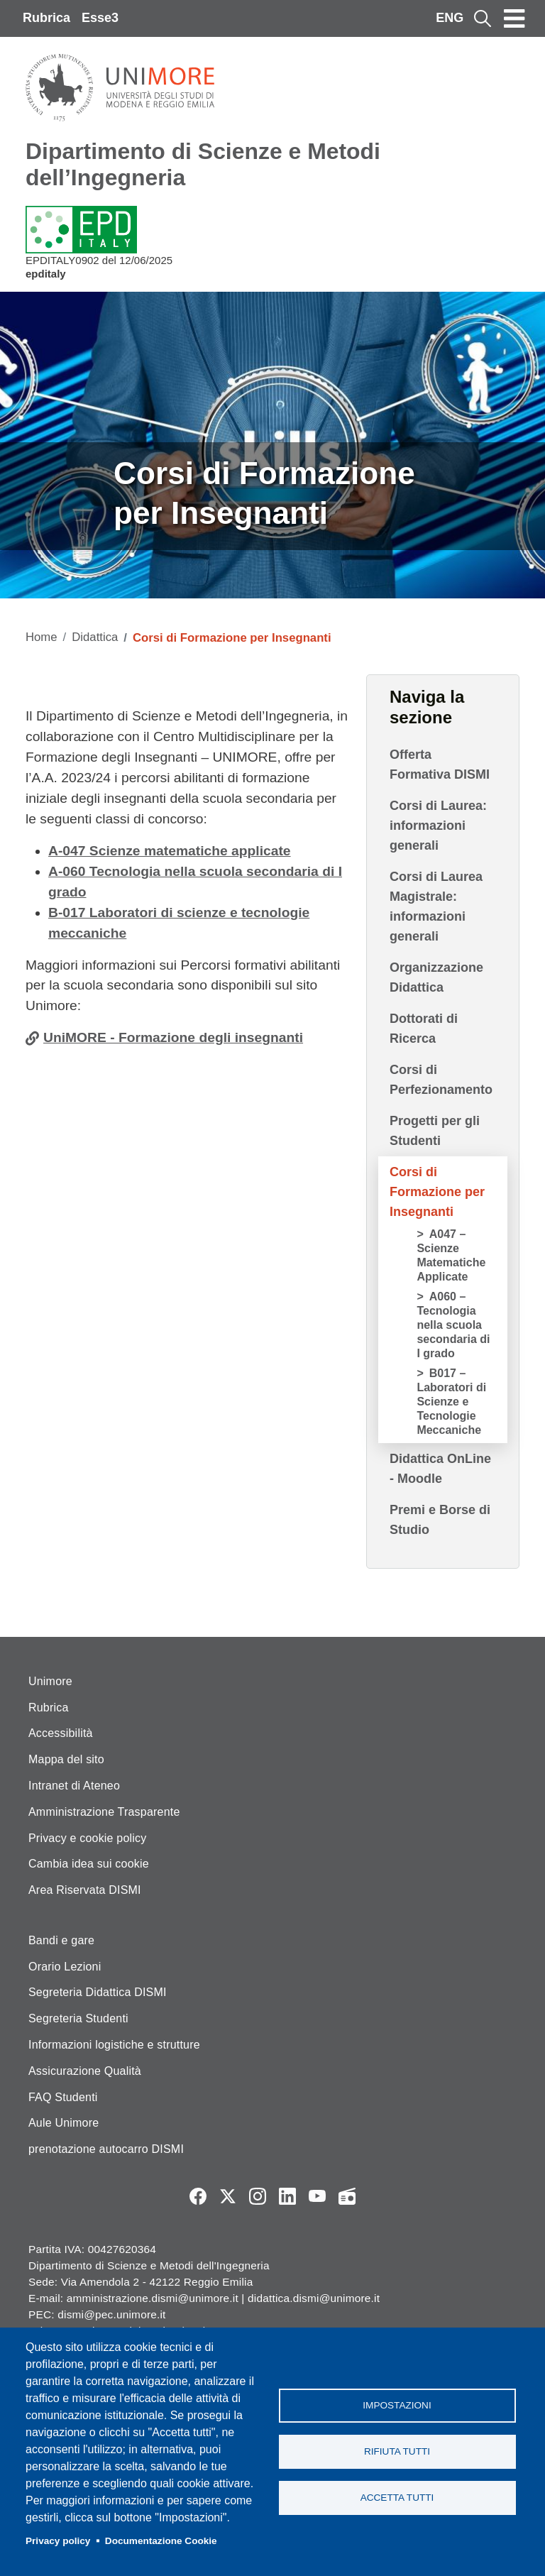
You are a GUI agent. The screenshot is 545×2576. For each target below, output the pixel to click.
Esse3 (100, 18)
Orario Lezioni (64, 1967)
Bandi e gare (61, 1940)
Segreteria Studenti (78, 2018)
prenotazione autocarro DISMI (106, 2149)
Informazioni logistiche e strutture (114, 2045)
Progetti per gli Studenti (435, 1131)
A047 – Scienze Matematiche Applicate (451, 1255)
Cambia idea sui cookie (88, 1864)
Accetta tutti (397, 2497)
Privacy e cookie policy (87, 1838)
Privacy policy (58, 2541)
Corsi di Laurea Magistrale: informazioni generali (436, 906)
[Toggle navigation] (514, 18)
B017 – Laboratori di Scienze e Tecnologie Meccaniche (451, 1401)
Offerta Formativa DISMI (440, 764)
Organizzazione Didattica (436, 977)
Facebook (198, 2196)
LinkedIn (287, 2196)
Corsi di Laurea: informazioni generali (438, 826)
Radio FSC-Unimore (347, 2196)
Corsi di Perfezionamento (441, 1080)
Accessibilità (60, 1733)
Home (41, 637)
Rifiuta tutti (397, 2451)
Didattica (95, 637)
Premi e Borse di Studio (440, 1520)
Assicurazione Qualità (84, 2071)
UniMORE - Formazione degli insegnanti (173, 1037)
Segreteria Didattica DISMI (97, 1992)
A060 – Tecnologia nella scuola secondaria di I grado (453, 1324)
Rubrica (46, 18)
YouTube (317, 2196)
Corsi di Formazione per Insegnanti (437, 1192)
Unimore (50, 1681)
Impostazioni (397, 2405)
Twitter (228, 2196)
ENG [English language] (449, 18)
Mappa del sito (66, 1759)
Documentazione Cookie (161, 2541)
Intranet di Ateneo (74, 1786)
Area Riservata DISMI (84, 1890)
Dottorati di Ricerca (424, 1029)
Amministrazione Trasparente (104, 1812)
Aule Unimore (63, 2123)
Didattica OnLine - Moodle (440, 1469)
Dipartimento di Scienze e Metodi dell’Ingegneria (203, 164)
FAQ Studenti (63, 2097)
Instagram (257, 2196)
